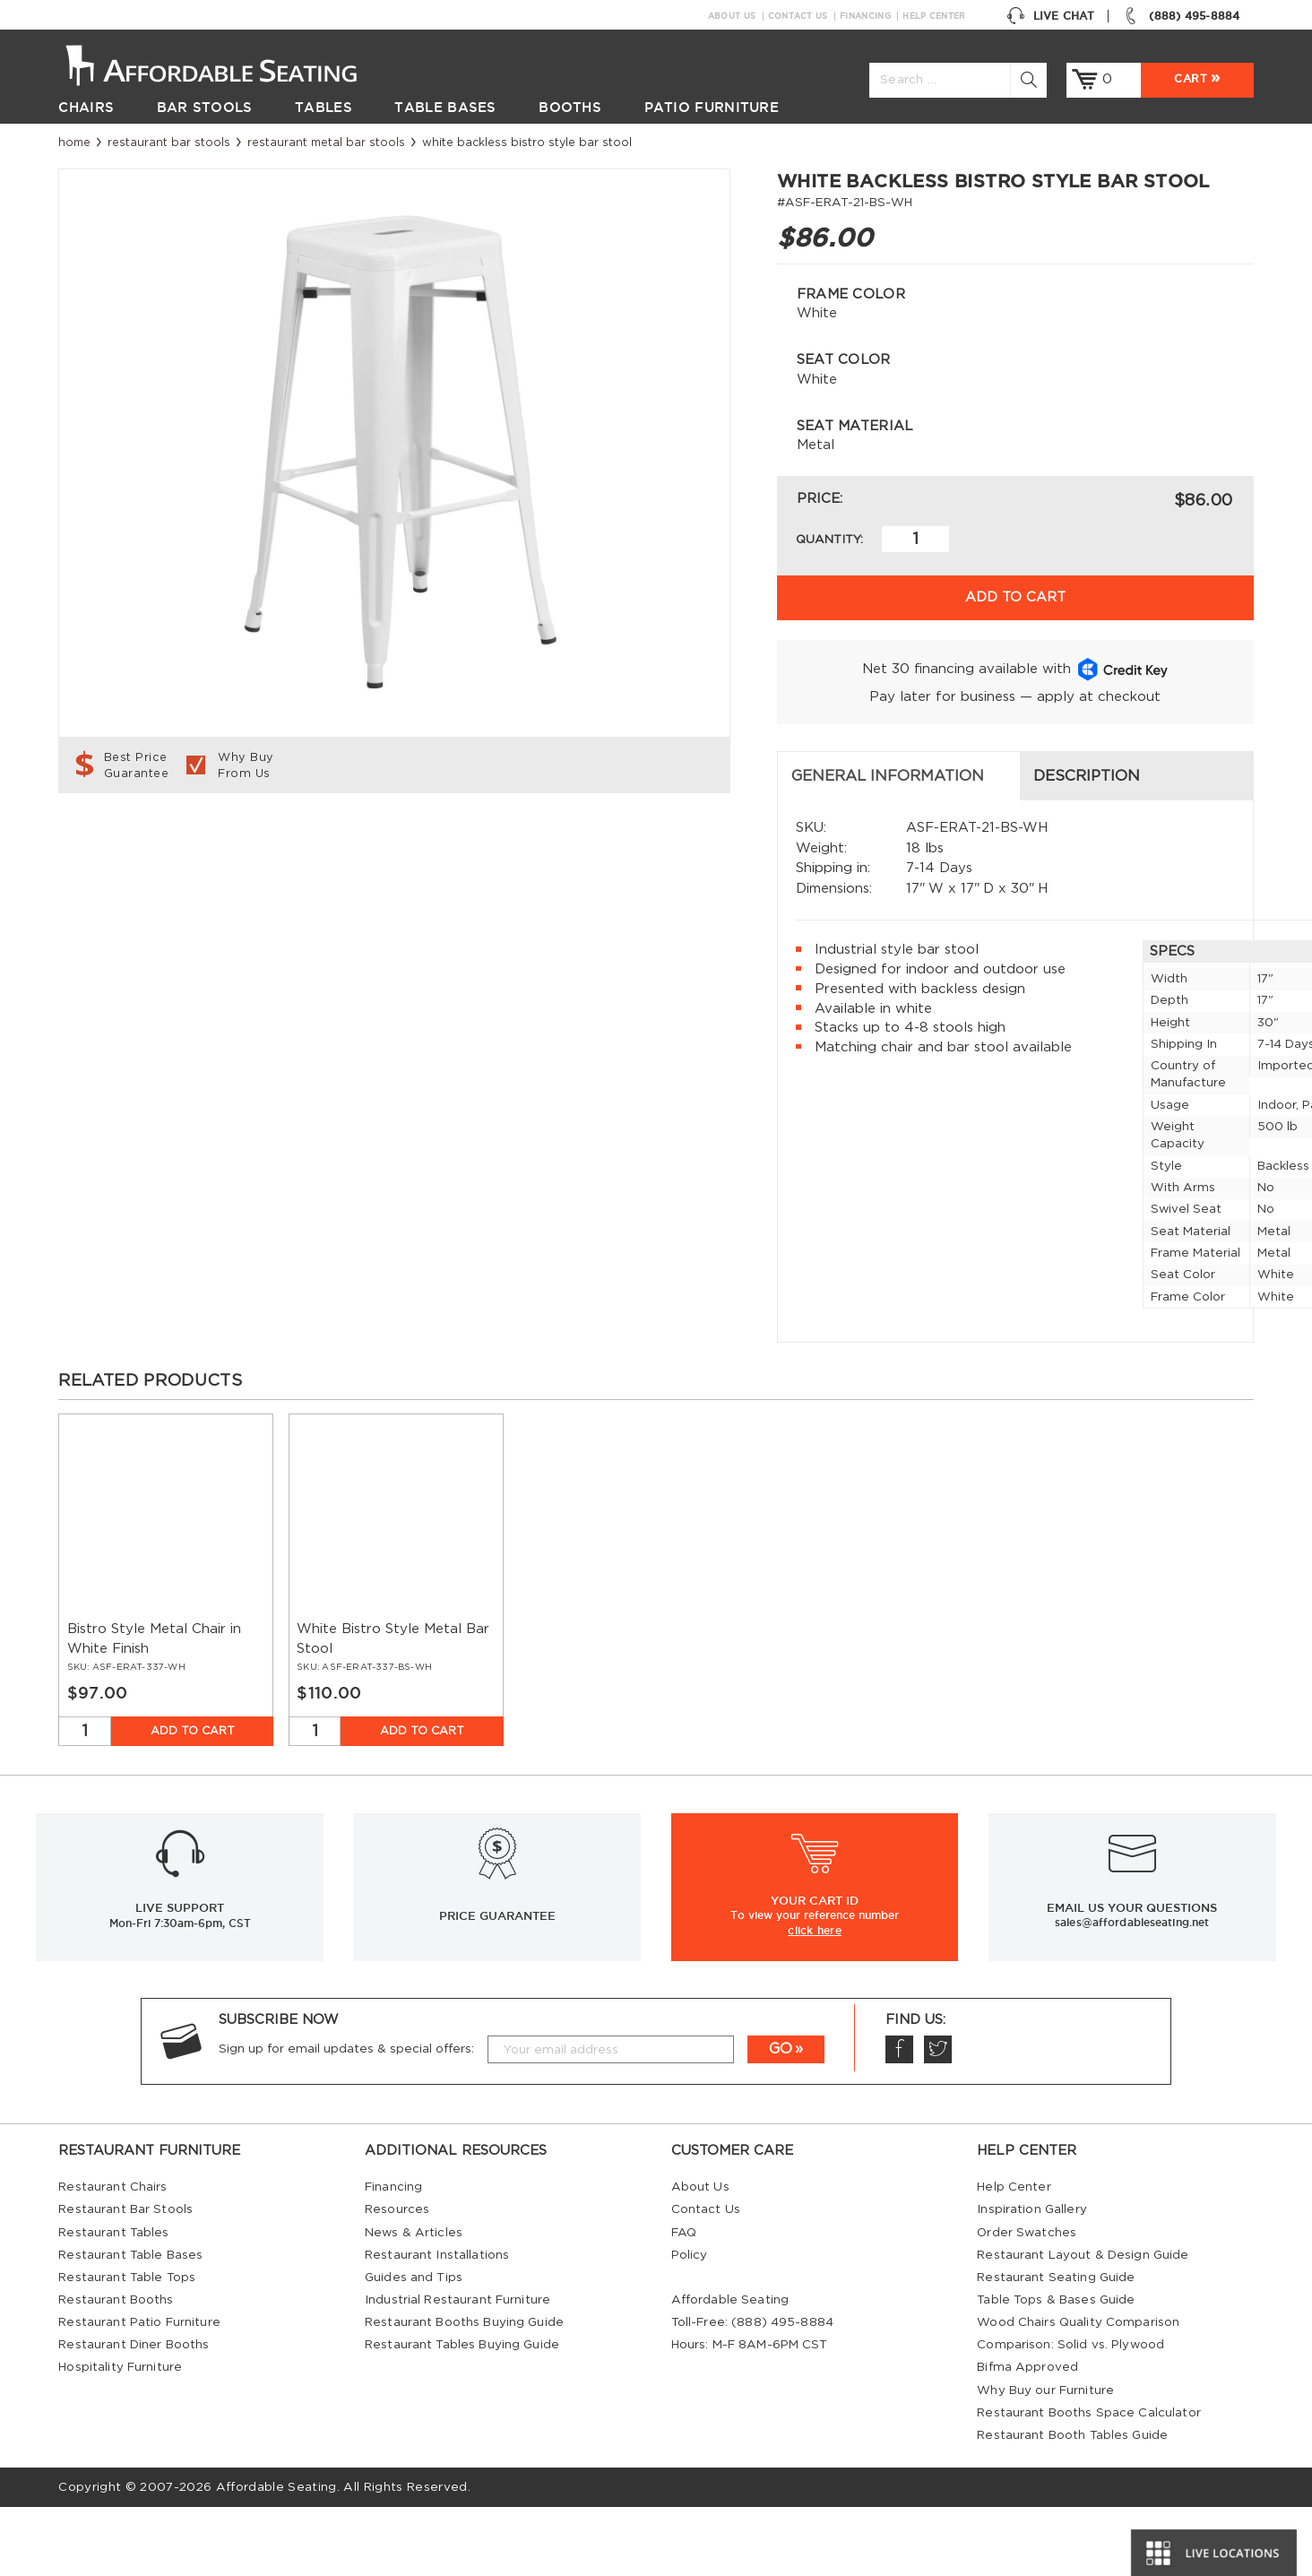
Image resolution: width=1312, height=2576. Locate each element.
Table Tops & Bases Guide (1056, 2369)
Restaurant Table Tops (126, 2346)
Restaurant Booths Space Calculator (1089, 2482)
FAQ (683, 2301)
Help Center (933, 16)
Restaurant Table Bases (130, 2324)
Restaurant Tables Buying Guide (462, 2413)
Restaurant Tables (113, 2301)
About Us (731, 16)
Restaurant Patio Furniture (139, 2391)
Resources (397, 2279)
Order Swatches (1026, 2301)
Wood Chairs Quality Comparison (1078, 2391)
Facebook (898, 2118)
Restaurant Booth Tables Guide (1072, 2504)
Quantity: (829, 539)
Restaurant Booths (115, 2369)
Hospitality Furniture (120, 2436)
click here (815, 1999)
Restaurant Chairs (112, 2256)
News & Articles (413, 2301)
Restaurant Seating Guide (1056, 2346)
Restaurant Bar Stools (169, 142)
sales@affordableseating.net (1132, 1991)
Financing (865, 16)
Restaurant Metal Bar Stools (326, 142)
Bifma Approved (1027, 2436)
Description (468, 845)
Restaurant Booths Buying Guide (464, 2391)
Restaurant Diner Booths (133, 2413)
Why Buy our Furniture (1045, 2459)
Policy (689, 2324)
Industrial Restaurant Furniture (457, 2369)
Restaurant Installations (437, 2324)
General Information (169, 845)
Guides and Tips (413, 2346)
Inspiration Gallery (1032, 2279)
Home (74, 142)
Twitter (937, 2118)
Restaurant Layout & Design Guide (1082, 2324)
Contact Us (798, 16)
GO (780, 2118)
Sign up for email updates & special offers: (346, 2118)
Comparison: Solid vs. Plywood (1070, 2413)
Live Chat (1050, 16)
